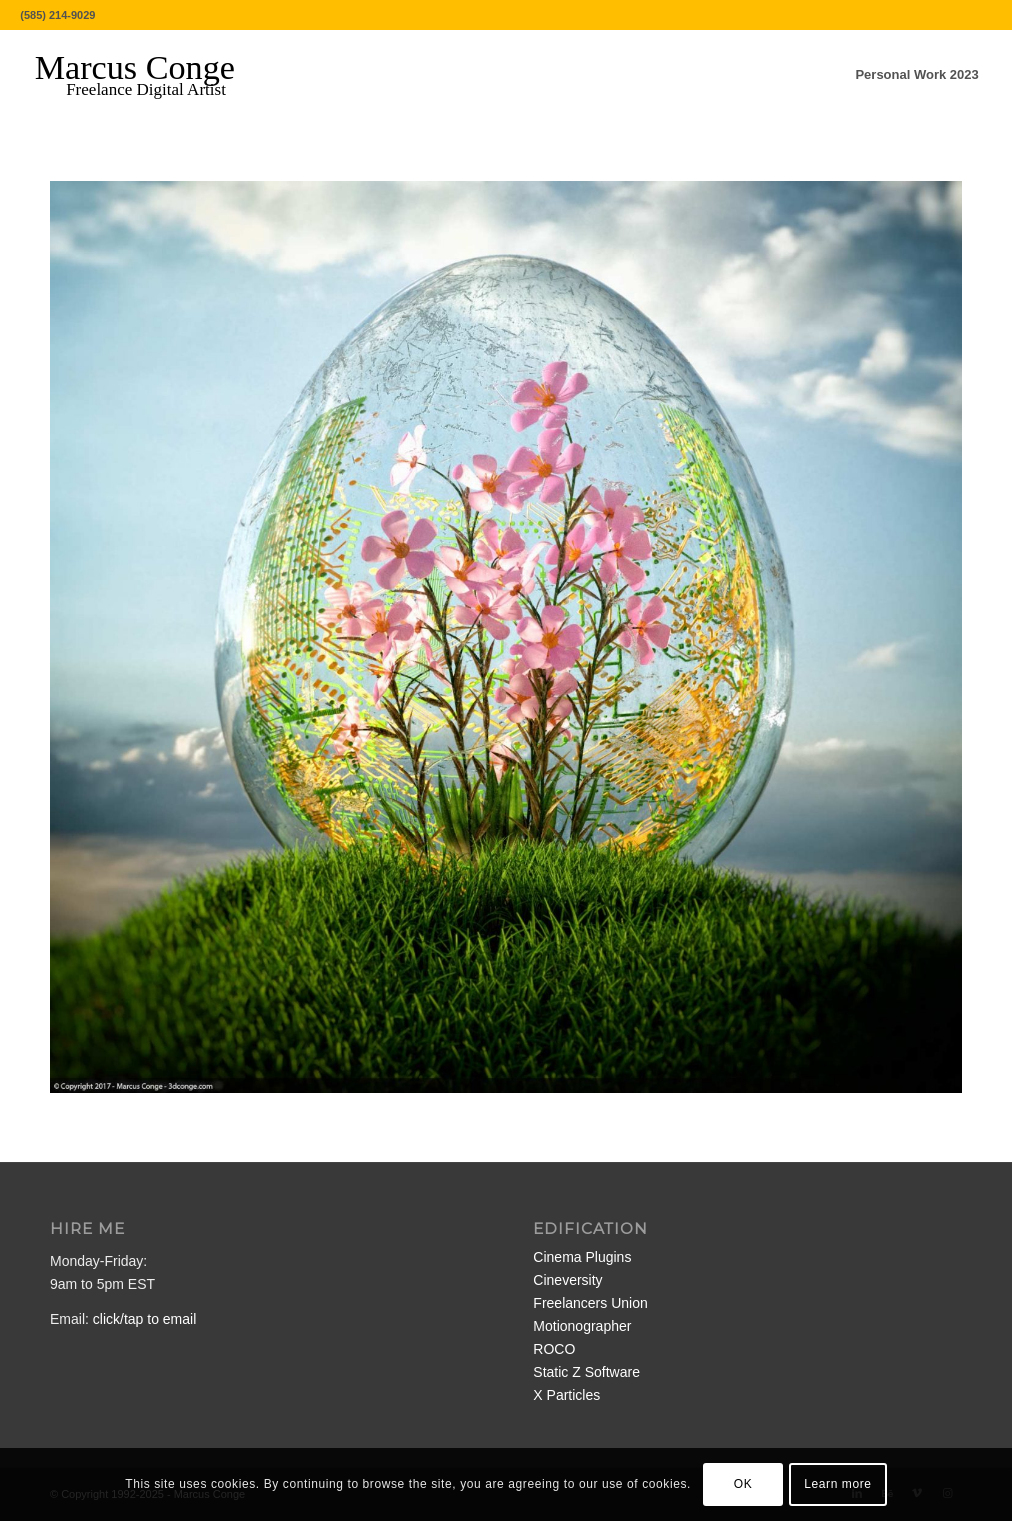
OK (743, 1484)
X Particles (566, 1395)
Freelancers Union (590, 1303)
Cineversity (567, 1280)
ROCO (554, 1349)
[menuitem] (916, 75)
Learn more (837, 1484)
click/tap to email (144, 1319)
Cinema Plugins (582, 1257)
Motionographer (582, 1326)
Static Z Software (586, 1372)
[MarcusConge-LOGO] (150, 75)
